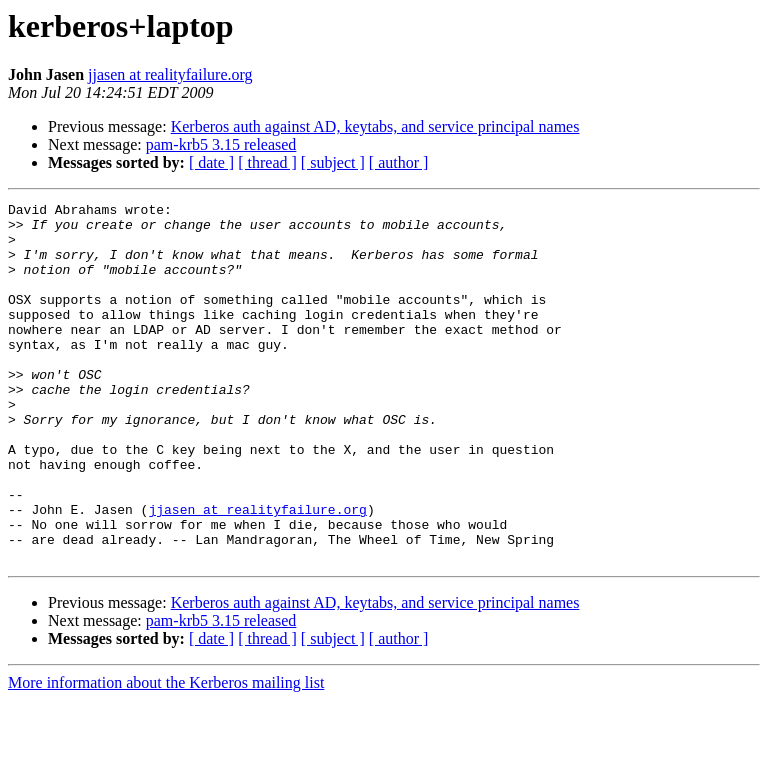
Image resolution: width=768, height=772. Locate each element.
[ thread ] (267, 162)
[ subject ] (333, 162)
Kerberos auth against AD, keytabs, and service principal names (375, 126)
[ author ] (399, 162)
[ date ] (211, 162)
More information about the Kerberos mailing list (166, 754)
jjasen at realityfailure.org (170, 74)
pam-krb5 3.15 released (221, 144)
